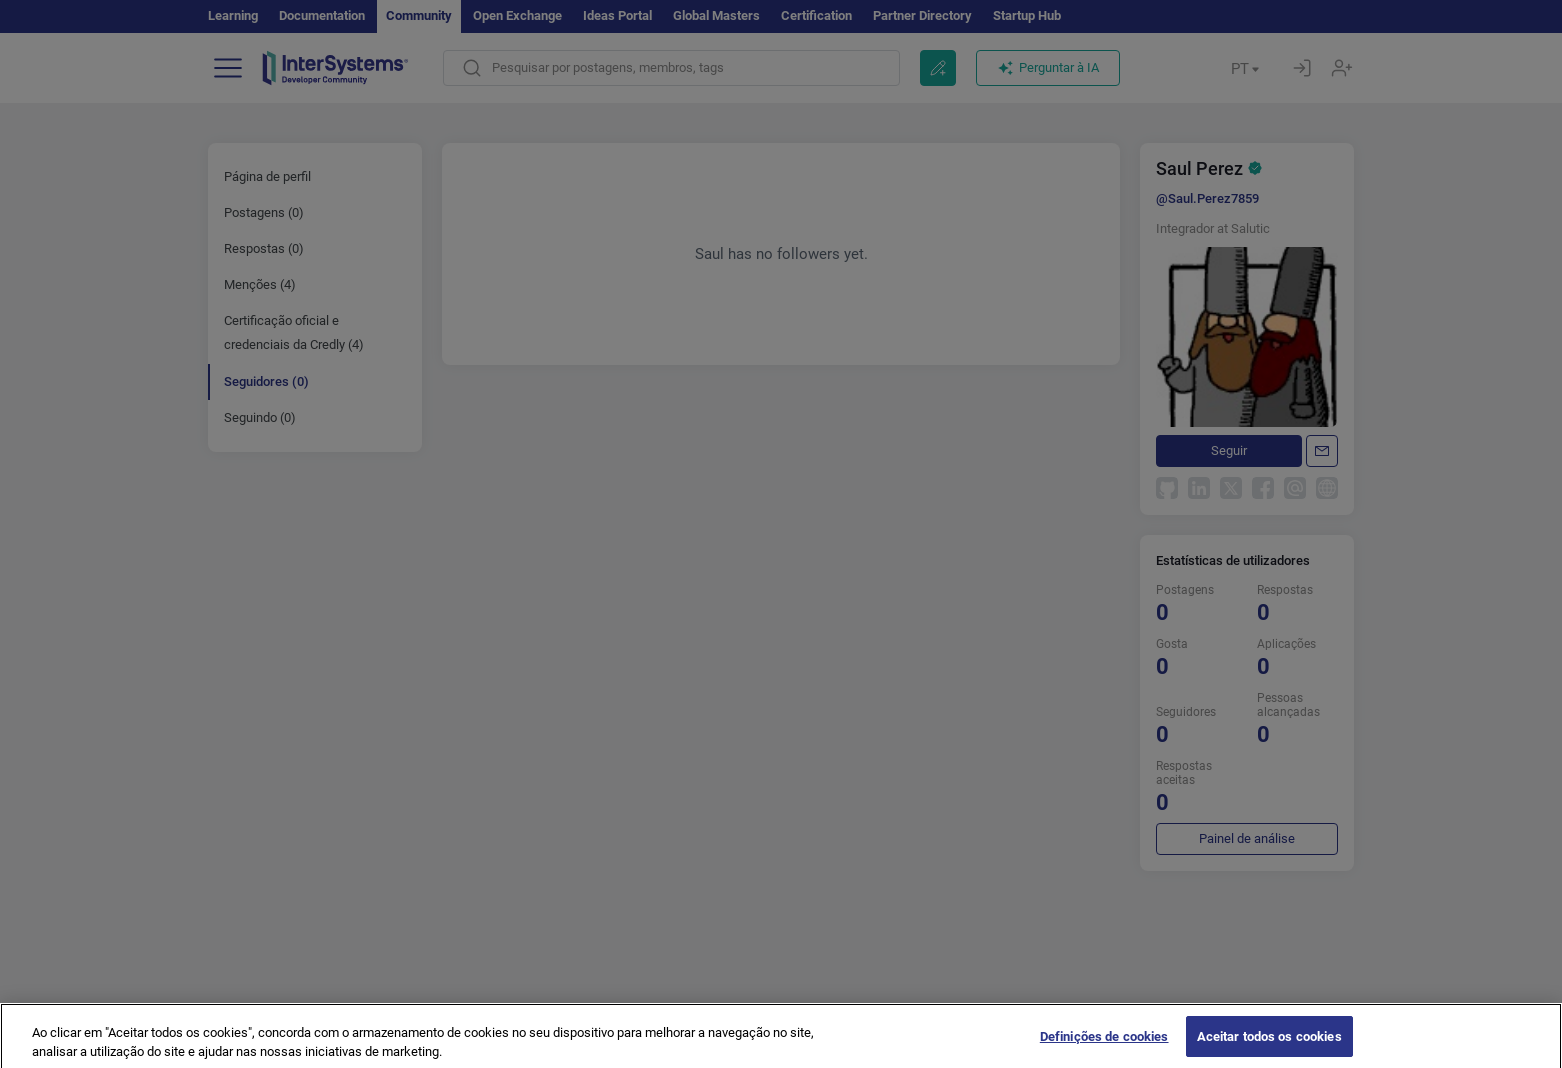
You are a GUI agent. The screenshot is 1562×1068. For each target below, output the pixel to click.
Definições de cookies (1104, 1046)
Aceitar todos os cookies (1269, 1046)
